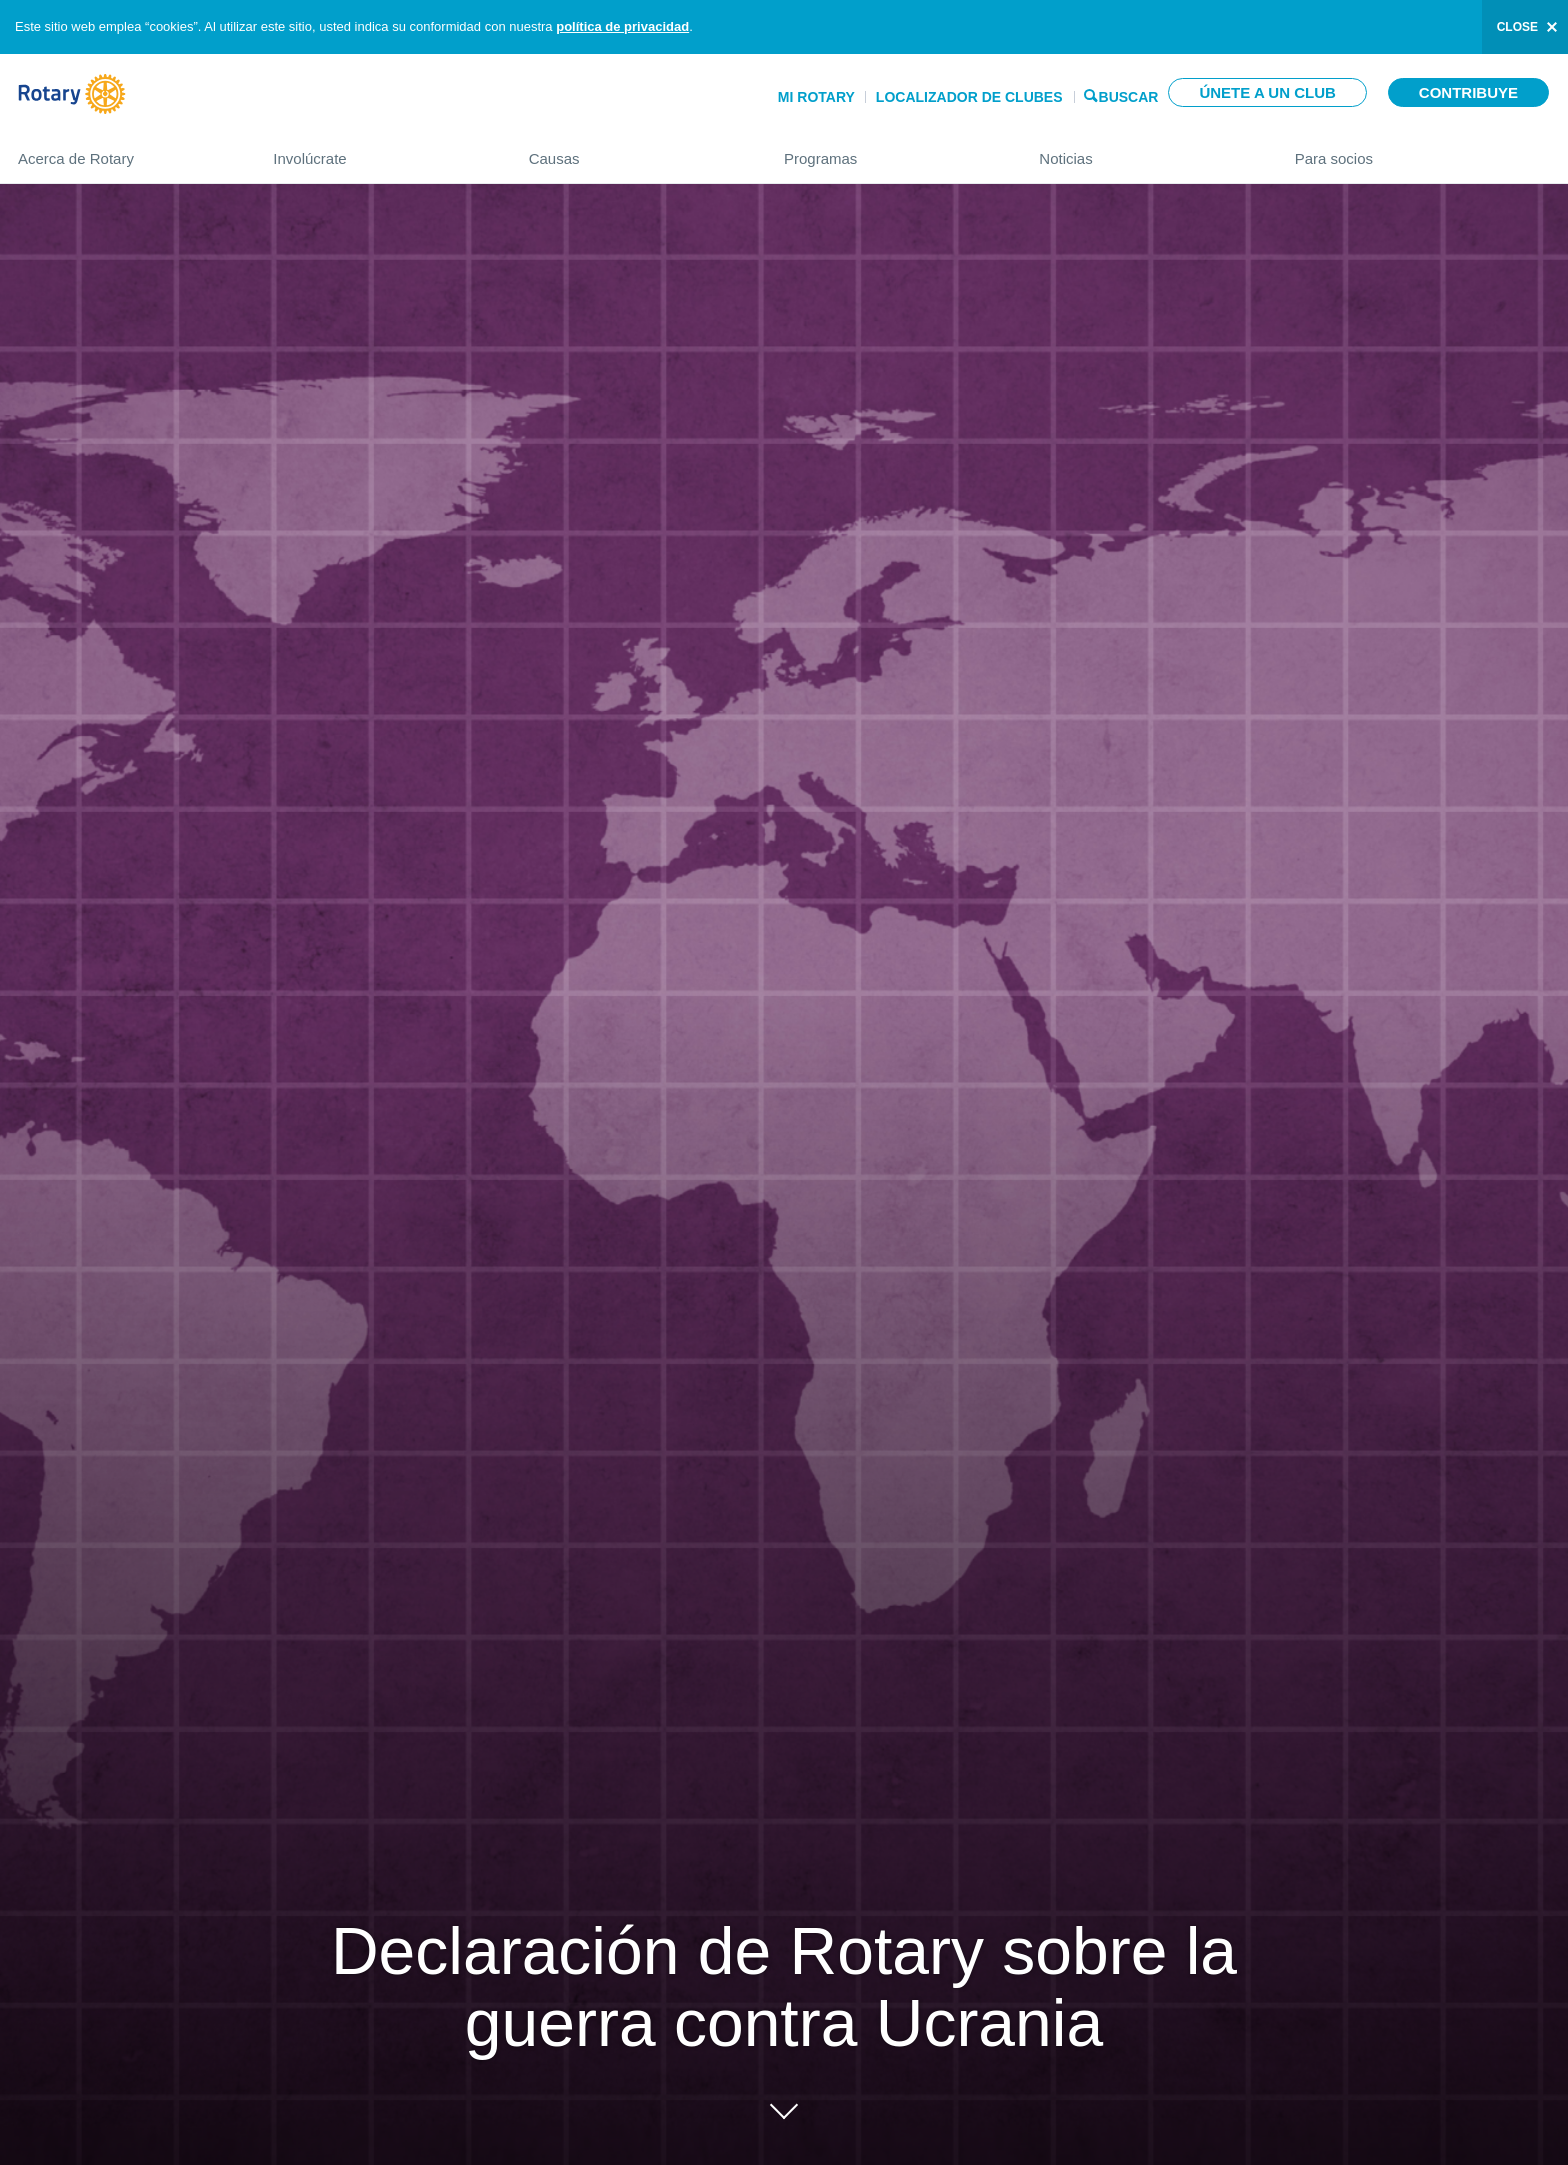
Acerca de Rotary (125, 150)
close (1517, 27)
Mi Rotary (816, 97)
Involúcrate (380, 150)
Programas (891, 150)
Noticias (1146, 150)
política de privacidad (622, 26)
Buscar (1129, 95)
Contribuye (1468, 92)
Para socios (1422, 150)
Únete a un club (1267, 92)
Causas (636, 150)
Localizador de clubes (969, 97)
